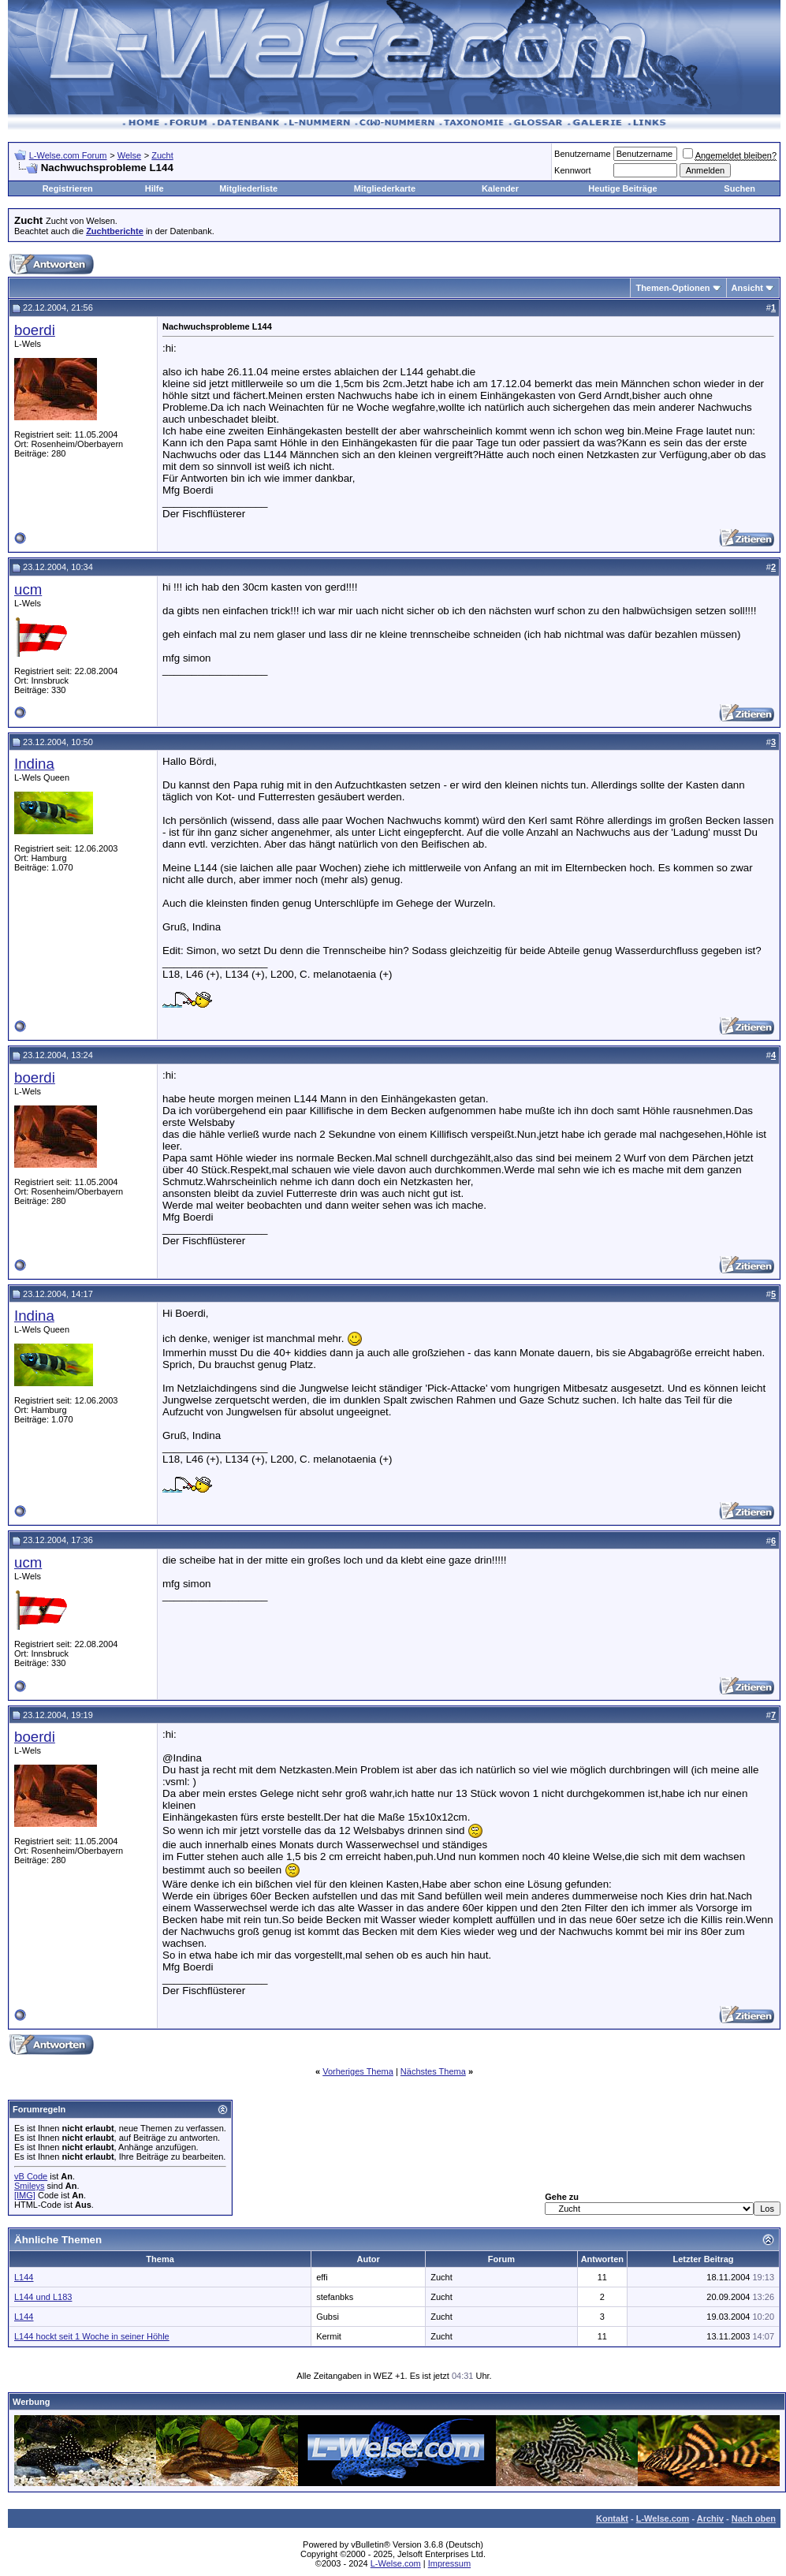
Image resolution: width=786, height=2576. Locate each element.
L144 (23, 2277)
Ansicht (747, 288)
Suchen (739, 188)
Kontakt (612, 2518)
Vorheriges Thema (357, 2071)
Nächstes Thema (433, 2071)
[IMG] (24, 2195)
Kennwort (572, 170)
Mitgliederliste (248, 188)
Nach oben (754, 2518)
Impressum (449, 2563)
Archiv (710, 2518)
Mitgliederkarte (384, 188)
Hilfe (154, 188)
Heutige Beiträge (622, 188)
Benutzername (582, 153)
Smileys (29, 2185)
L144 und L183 (43, 2297)
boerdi (34, 330)
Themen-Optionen (672, 288)
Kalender (500, 188)
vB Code (30, 2176)
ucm (28, 589)
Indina (34, 763)
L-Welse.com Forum (68, 155)
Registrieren (68, 188)
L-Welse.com (663, 2518)
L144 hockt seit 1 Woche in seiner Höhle (91, 2336)
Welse (129, 155)
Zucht (162, 155)
